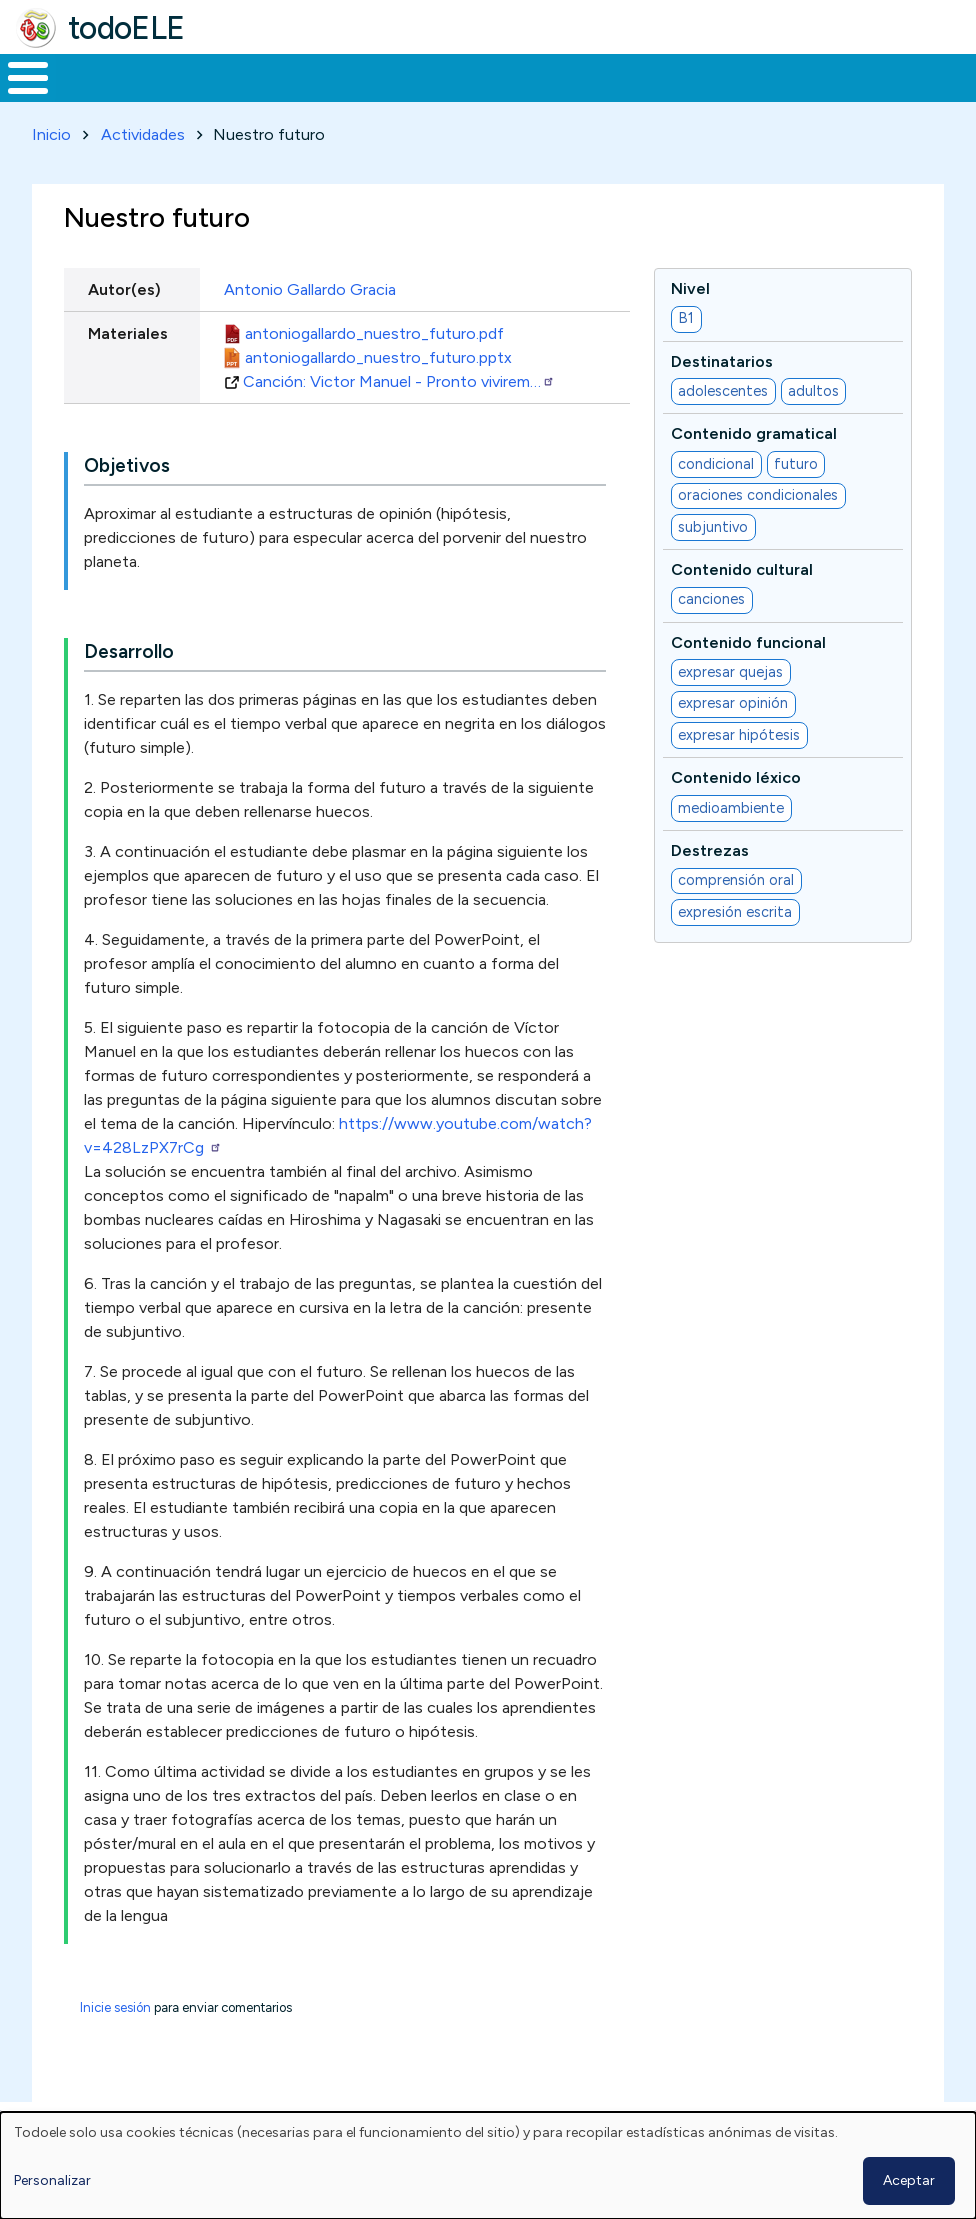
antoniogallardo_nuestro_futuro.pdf (374, 329)
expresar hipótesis (739, 731)
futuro (796, 460)
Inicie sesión (115, 2004)
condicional (716, 460)
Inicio (17, 76)
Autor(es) (124, 285)
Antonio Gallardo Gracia (310, 285)
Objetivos (127, 462)
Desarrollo (129, 648)
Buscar (805, 76)
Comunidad (715, 76)
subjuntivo (713, 523)
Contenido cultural (742, 565)
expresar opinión (733, 700)
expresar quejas (730, 668)
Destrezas (710, 846)
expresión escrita (735, 908)
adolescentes (723, 387)
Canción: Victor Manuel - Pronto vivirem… (399, 377)
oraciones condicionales (758, 492)
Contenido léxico (736, 774)
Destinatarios (722, 357)
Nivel (690, 284)
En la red (456, 76)
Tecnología (582, 76)
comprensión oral (736, 877)
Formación (225, 76)
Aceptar (909, 2180)
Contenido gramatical (754, 430)
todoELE (126, 28)
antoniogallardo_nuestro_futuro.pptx (378, 353)
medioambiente (731, 804)
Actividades (143, 130)
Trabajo (344, 76)
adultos (813, 387)
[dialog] (488, 2165)
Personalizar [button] (52, 2180)
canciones (711, 596)
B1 (686, 315)
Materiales (96, 76)
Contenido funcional (748, 638)
